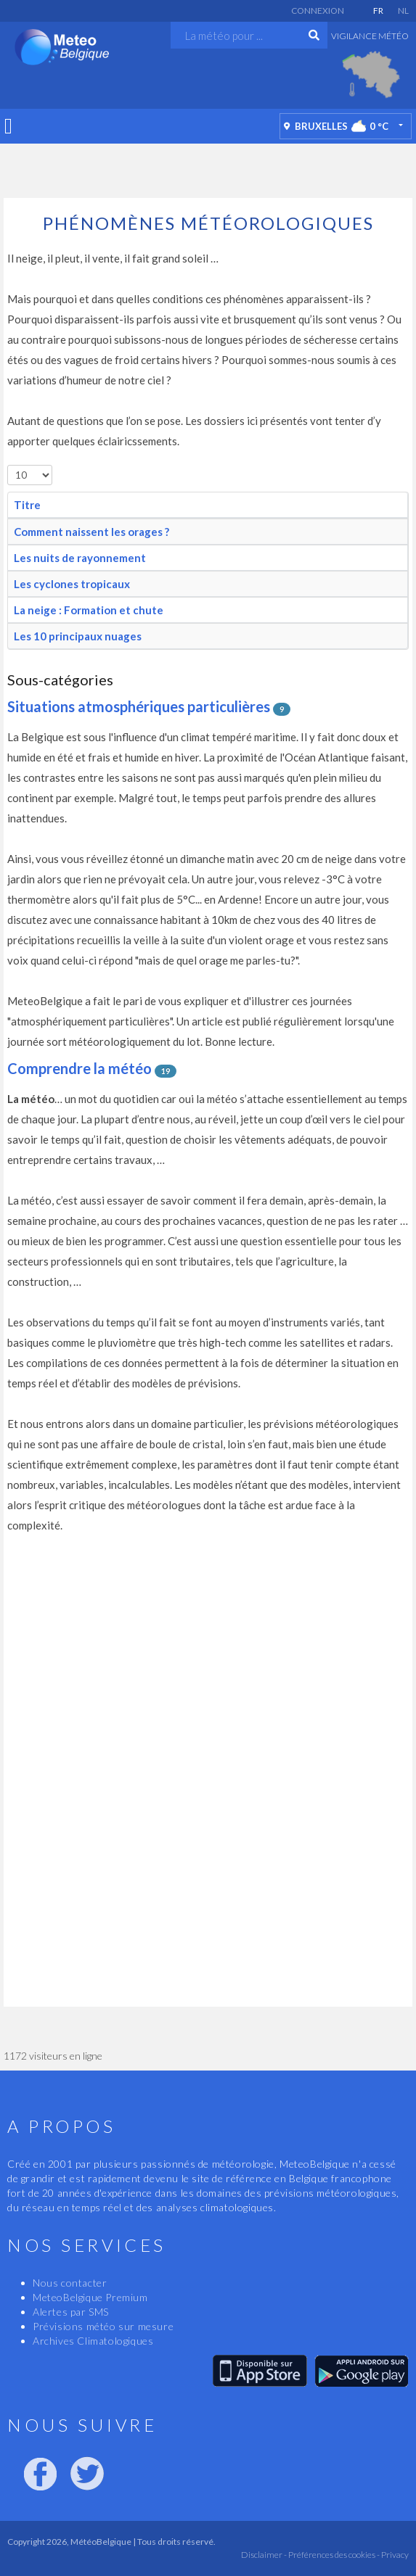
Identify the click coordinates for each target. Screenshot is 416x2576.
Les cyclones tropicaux (72, 583)
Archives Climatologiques (93, 2340)
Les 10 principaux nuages (78, 636)
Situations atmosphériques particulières (138, 706)
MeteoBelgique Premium (90, 2297)
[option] (371, 75)
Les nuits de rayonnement (80, 557)
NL (403, 10)
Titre (27, 504)
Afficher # (7, 465)
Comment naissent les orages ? (91, 531)
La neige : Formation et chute (88, 609)
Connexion (317, 10)
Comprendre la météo (79, 1068)
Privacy (394, 2554)
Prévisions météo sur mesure (103, 2326)
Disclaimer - (264, 2554)
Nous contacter (70, 2282)
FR (378, 10)
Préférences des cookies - (333, 2554)
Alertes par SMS (71, 2311)
